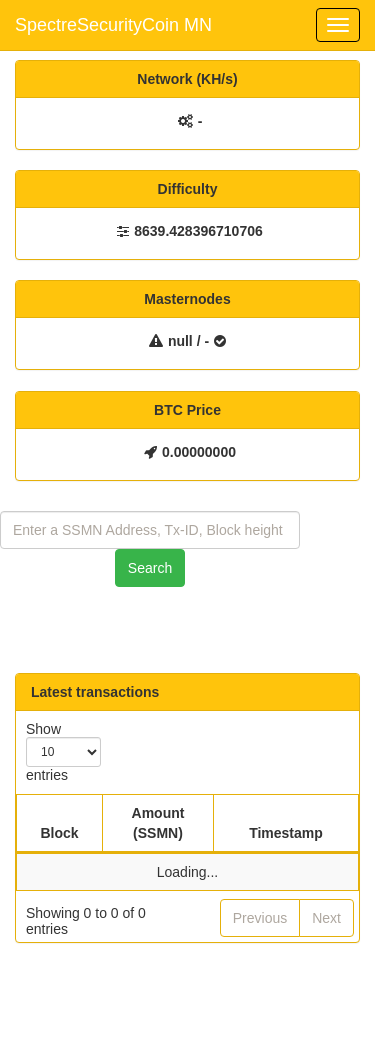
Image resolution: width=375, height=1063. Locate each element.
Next (326, 918)
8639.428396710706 (198, 231)
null (180, 341)
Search (150, 568)
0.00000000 (199, 452)
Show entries (63, 752)
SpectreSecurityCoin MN (113, 25)
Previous (260, 918)
